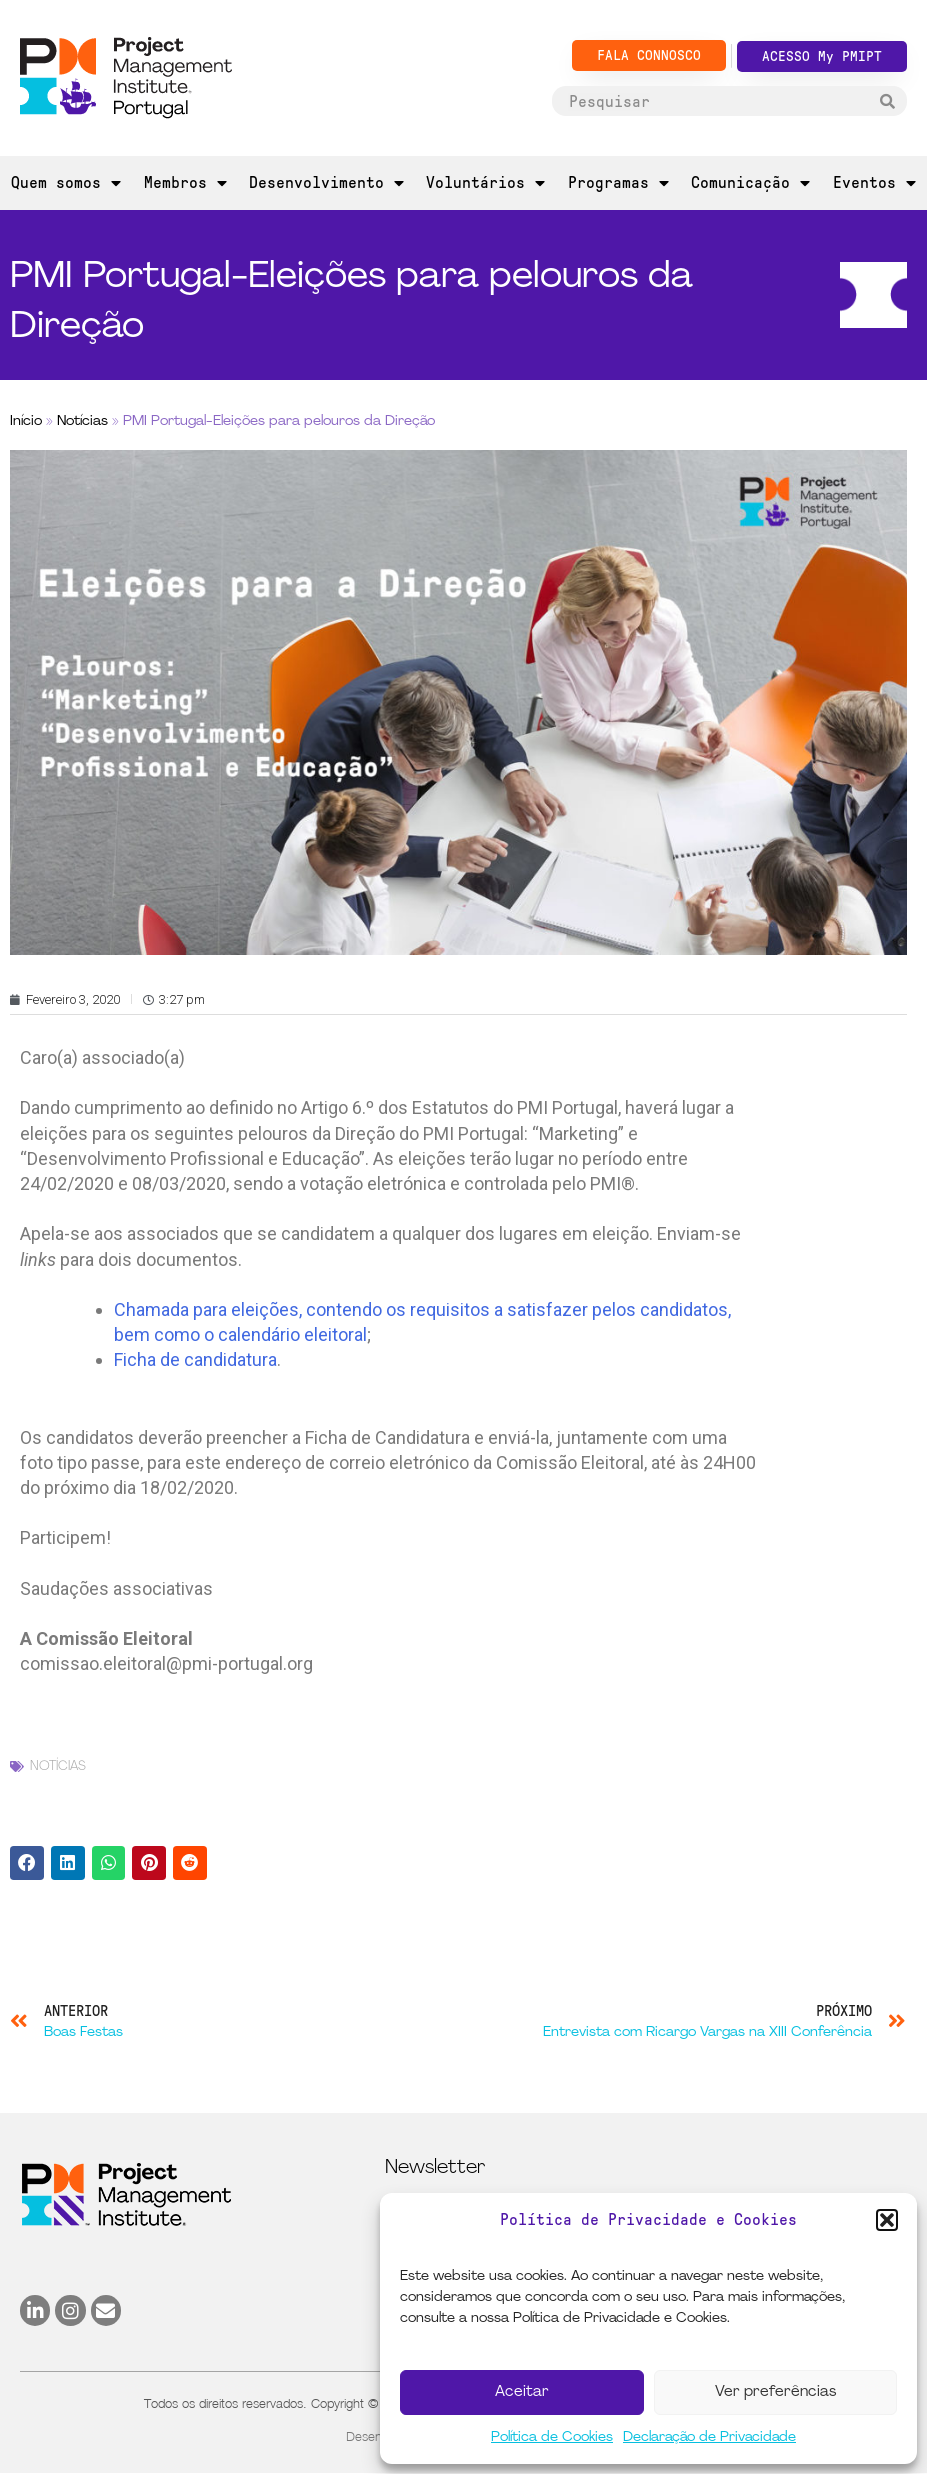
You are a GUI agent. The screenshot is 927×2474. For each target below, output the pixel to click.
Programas (618, 183)
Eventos (874, 183)
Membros (185, 183)
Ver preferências (775, 2392)
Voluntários (485, 183)
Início (26, 421)
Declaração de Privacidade (709, 2437)
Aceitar (522, 2392)
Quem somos (66, 183)
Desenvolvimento (326, 183)
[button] (887, 2220)
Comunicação (750, 183)
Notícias (82, 421)
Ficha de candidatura (195, 1359)
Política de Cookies (552, 2437)
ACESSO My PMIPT (822, 56)
